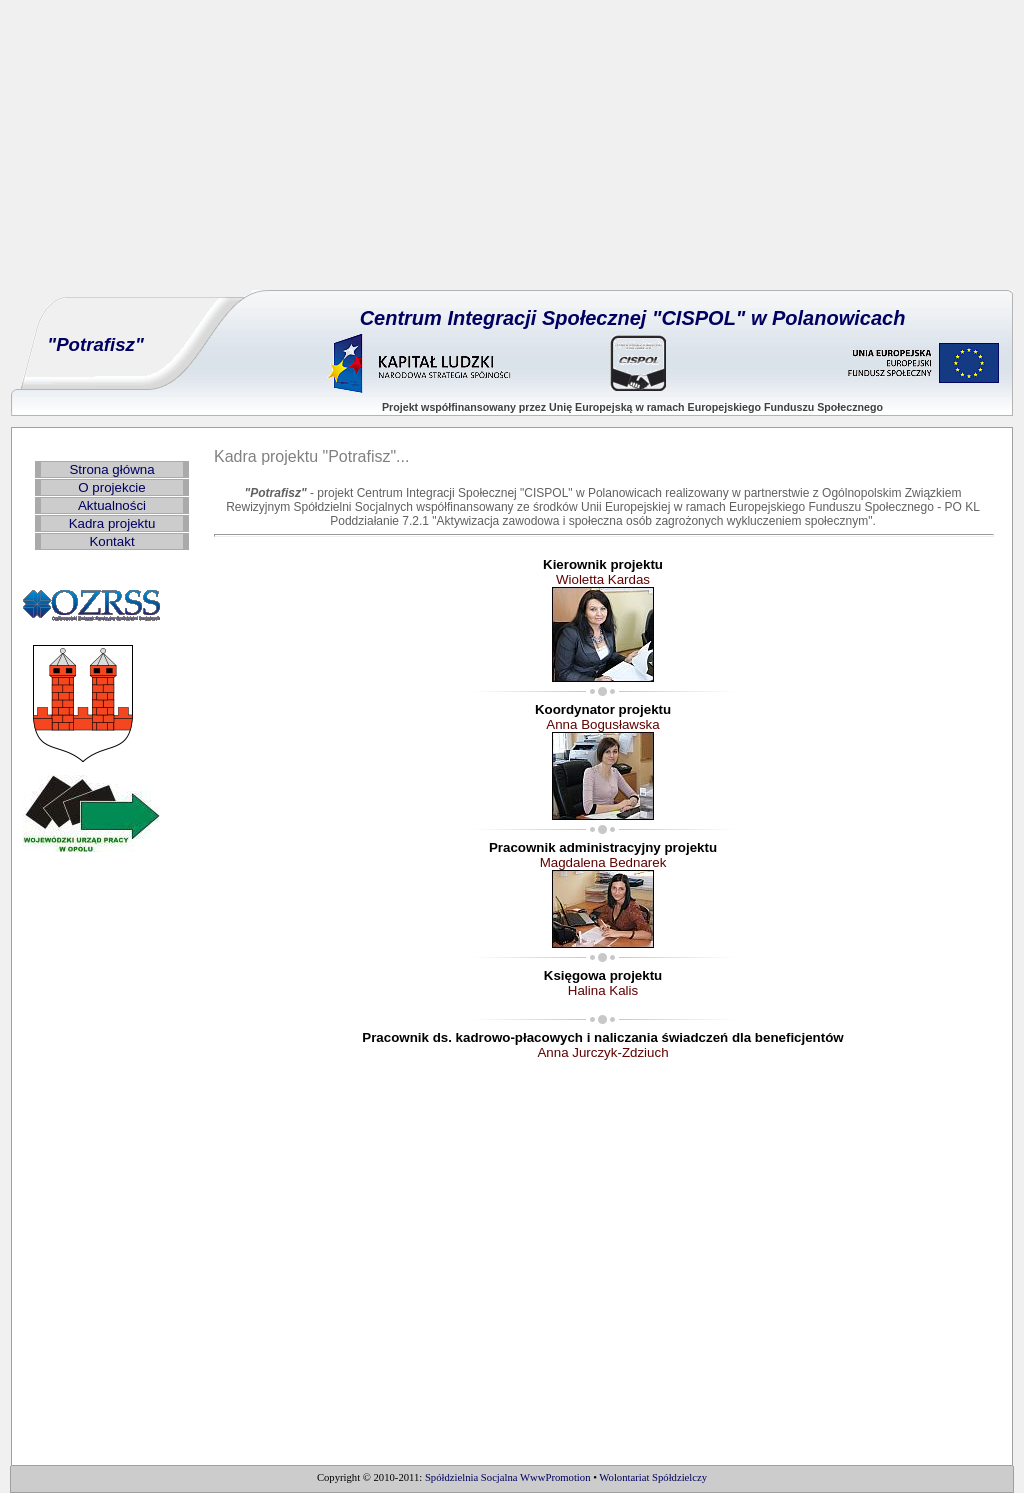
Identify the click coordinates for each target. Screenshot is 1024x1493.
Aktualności (112, 505)
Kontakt (111, 541)
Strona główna (111, 469)
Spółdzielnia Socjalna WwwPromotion (508, 1477)
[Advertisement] (512, 150)
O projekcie (111, 487)
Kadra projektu (112, 523)
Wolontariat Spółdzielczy (653, 1477)
